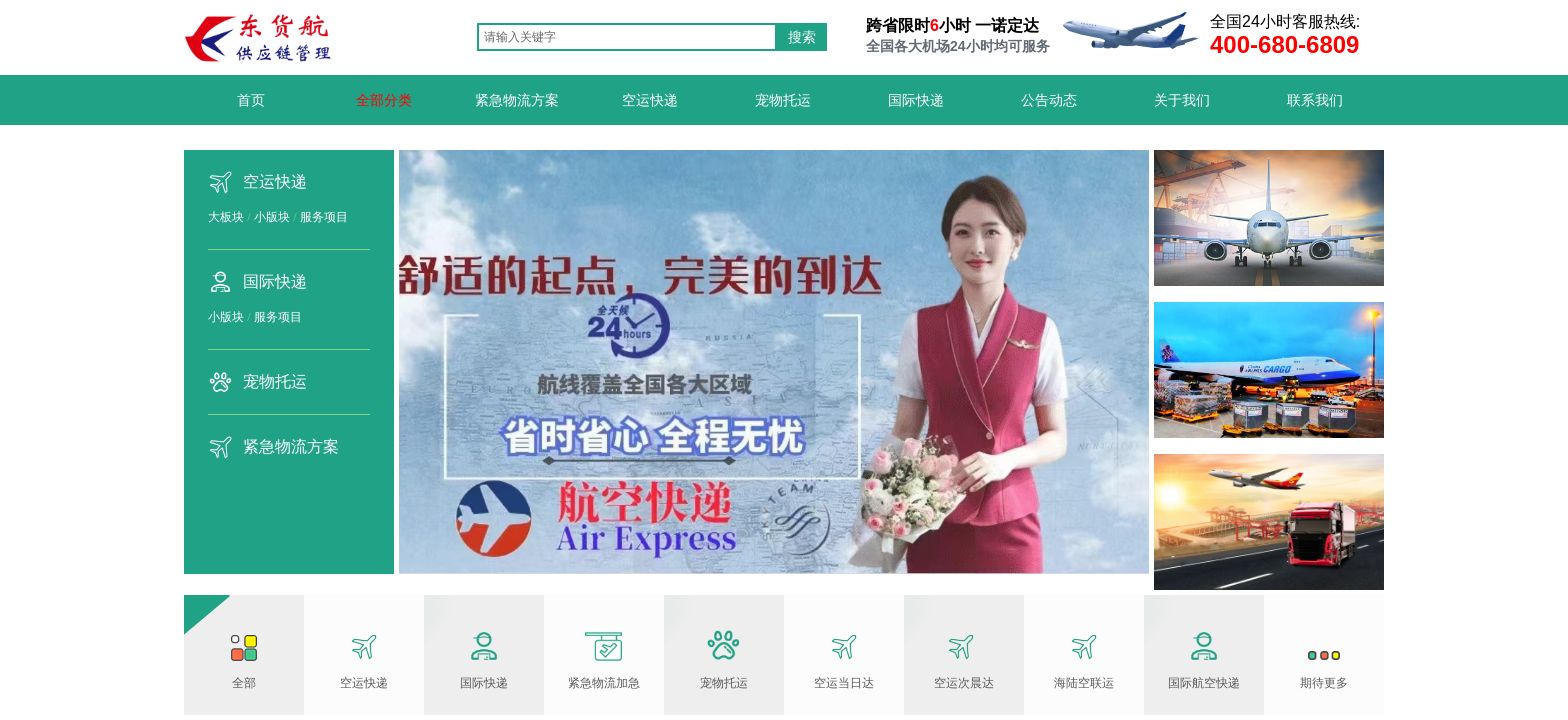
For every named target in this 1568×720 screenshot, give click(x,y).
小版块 (272, 217)
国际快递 (275, 281)
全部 (244, 683)
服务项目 (324, 217)
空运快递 (275, 181)
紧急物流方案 (291, 446)
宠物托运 (275, 381)
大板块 (226, 217)
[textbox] (627, 37)
